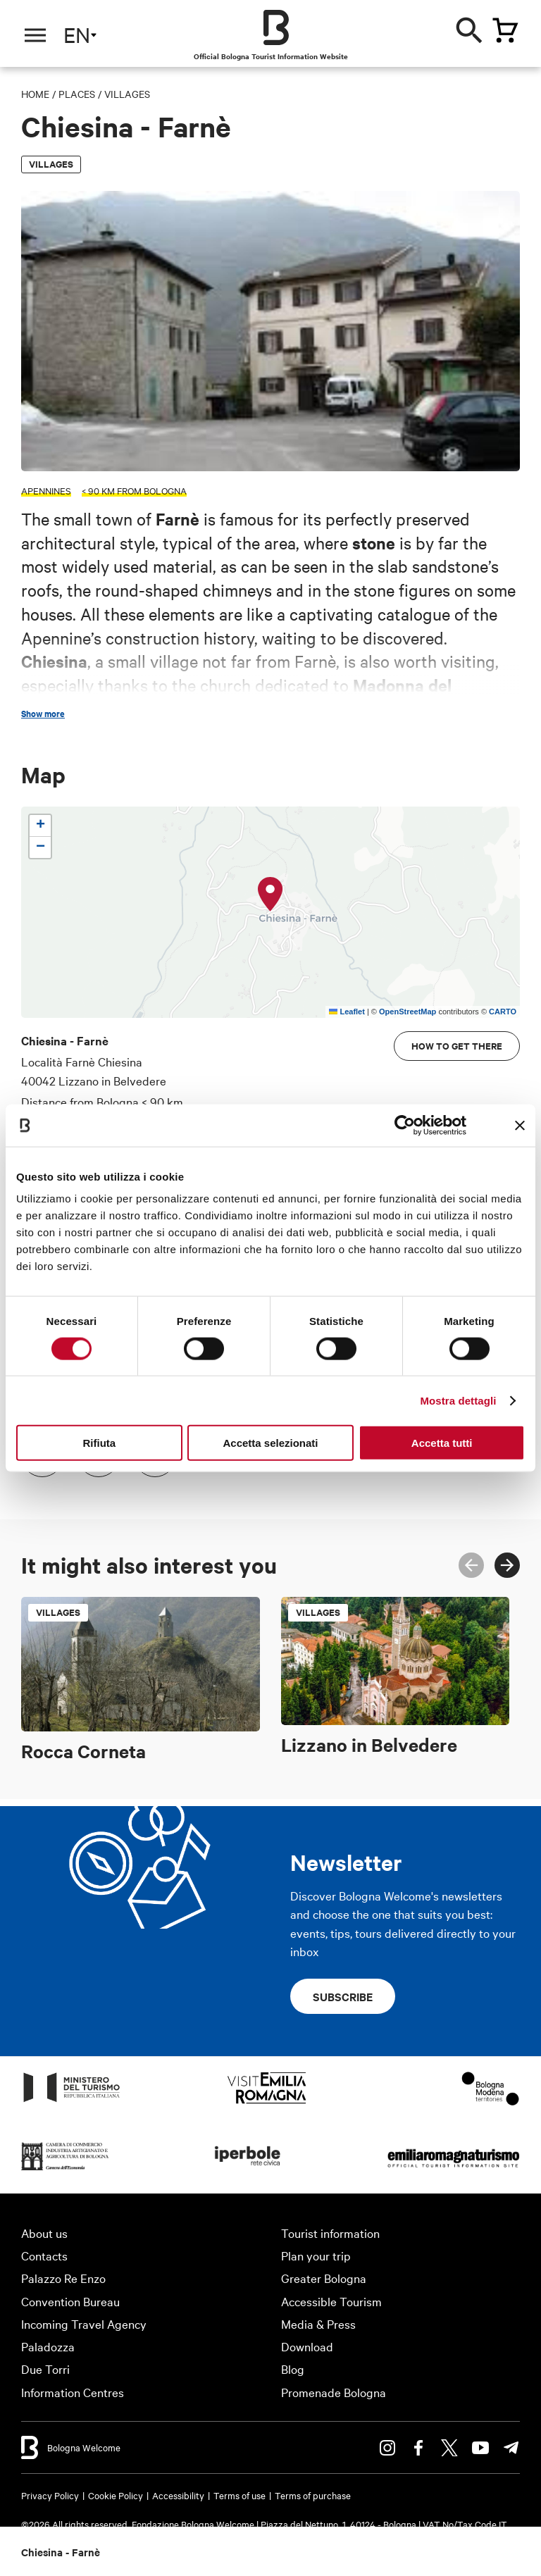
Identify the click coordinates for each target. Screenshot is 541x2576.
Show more (43, 713)
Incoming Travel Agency (84, 2323)
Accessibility (178, 2495)
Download (307, 2346)
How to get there (456, 1045)
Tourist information (330, 2233)
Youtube (480, 2447)
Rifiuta (99, 1443)
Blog (292, 2368)
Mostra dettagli (458, 1400)
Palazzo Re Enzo (63, 2278)
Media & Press (318, 2323)
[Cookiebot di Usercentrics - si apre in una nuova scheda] (404, 1124)
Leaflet (347, 1011)
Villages (127, 94)
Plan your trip (316, 2255)
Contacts (44, 2255)
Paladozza (48, 2346)
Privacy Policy (50, 2495)
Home (35, 94)
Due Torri (45, 2368)
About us (44, 2233)
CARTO (502, 1011)
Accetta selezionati (270, 1443)
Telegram (511, 2447)
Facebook (418, 2447)
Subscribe (343, 1996)
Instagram (387, 2447)
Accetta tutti (442, 1443)
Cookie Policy (115, 2495)
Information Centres (72, 2392)
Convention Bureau (70, 2301)
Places (76, 94)
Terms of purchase (313, 2495)
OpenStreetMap (407, 1011)
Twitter (449, 2447)
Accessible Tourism (331, 2301)
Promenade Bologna (333, 2392)
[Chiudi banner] (520, 1125)
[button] (270, 894)
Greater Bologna (323, 2278)
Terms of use (239, 2495)
